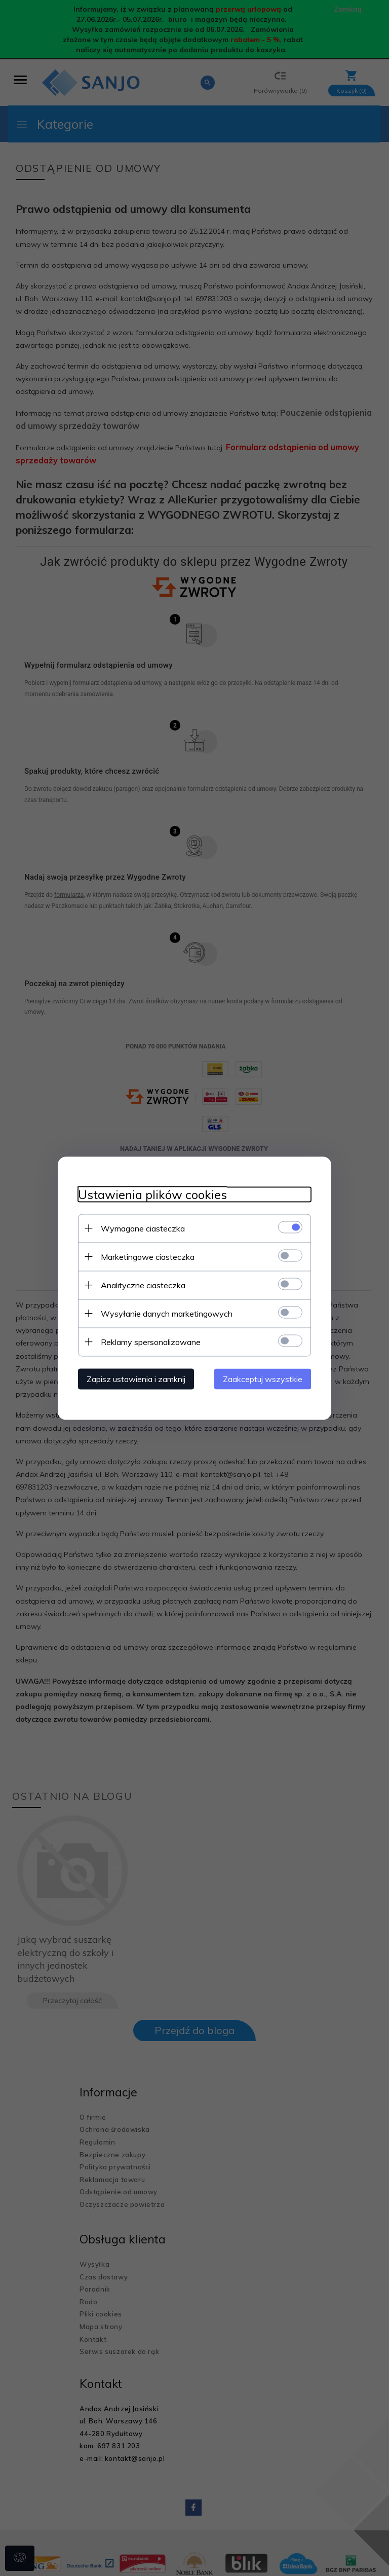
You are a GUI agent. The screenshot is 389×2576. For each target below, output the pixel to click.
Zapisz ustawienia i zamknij (136, 1378)
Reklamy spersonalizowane (151, 1341)
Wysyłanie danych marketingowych (166, 1313)
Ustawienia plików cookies (152, 1194)
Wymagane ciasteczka (143, 1228)
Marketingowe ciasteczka (147, 1256)
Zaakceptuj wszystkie (262, 1378)
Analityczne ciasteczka (143, 1285)
